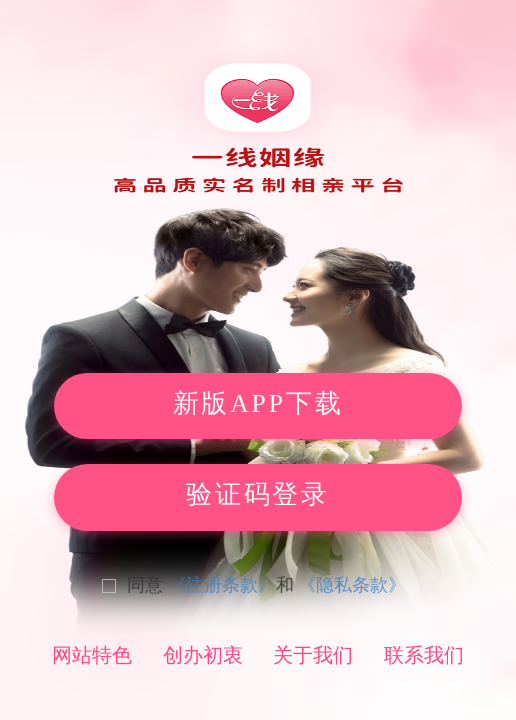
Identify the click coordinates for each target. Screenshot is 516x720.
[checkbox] (309, 585)
